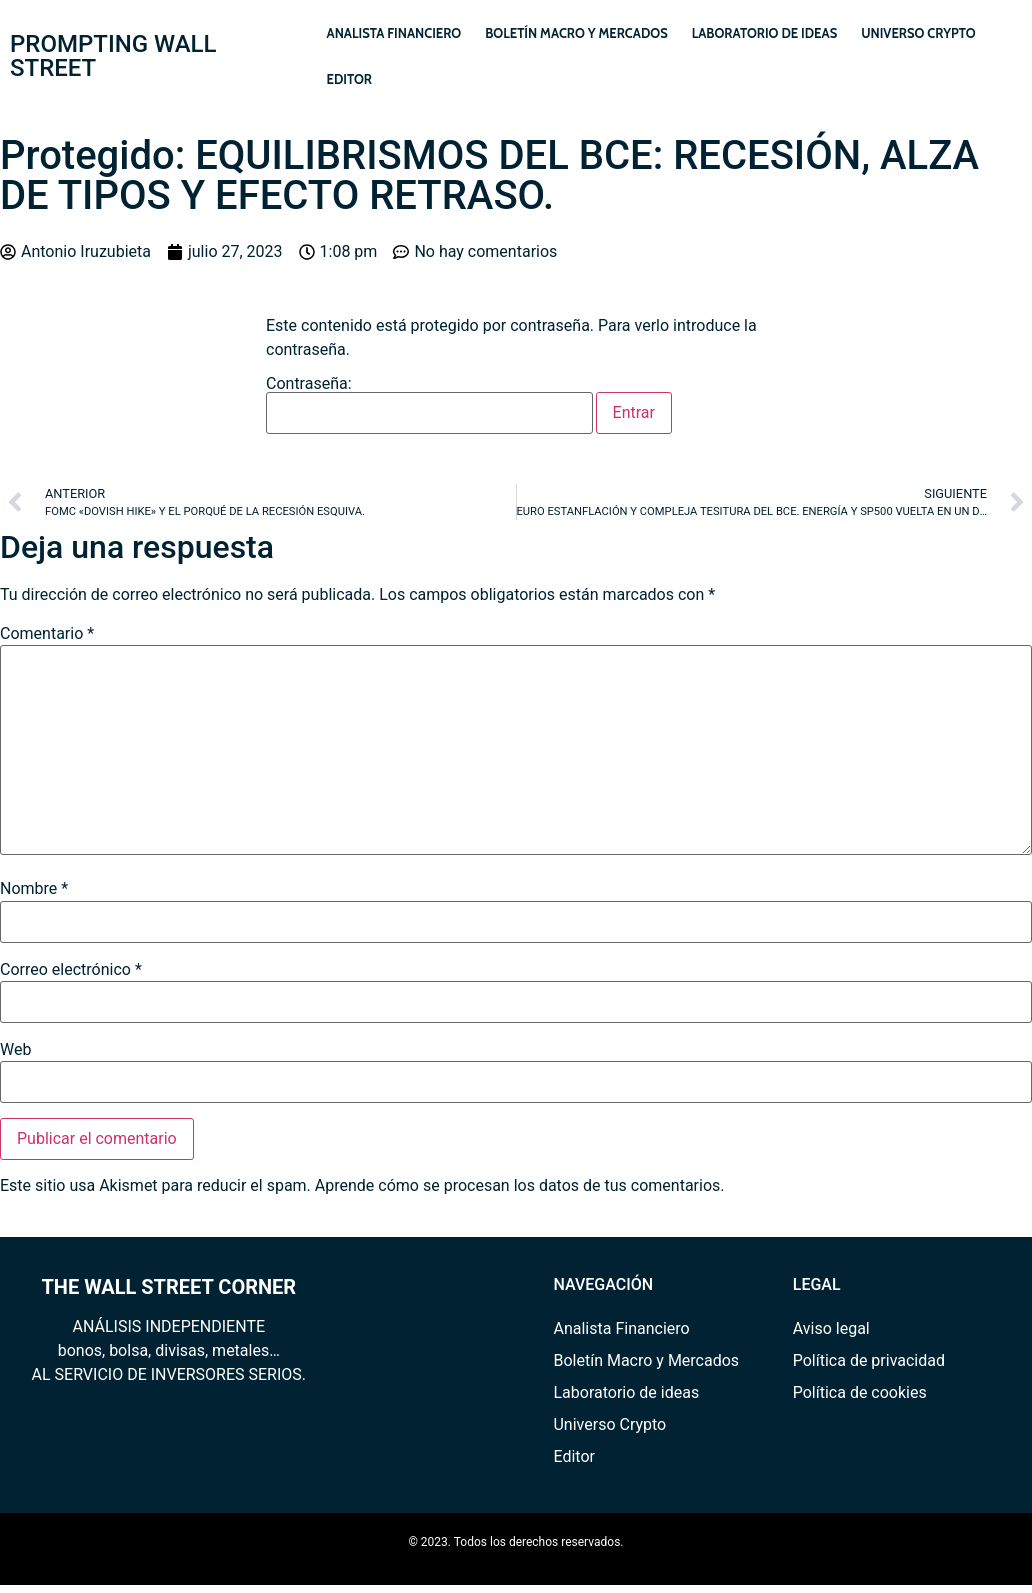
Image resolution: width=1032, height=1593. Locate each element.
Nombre (34, 889)
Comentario (47, 634)
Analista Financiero (394, 33)
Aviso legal (831, 1328)
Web (15, 1050)
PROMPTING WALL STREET (113, 56)
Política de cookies (860, 1392)
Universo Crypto (918, 33)
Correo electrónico (71, 970)
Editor (349, 79)
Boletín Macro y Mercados (576, 33)
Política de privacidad (869, 1360)
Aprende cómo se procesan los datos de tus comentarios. (520, 1185)
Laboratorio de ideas (764, 33)
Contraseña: (429, 405)
